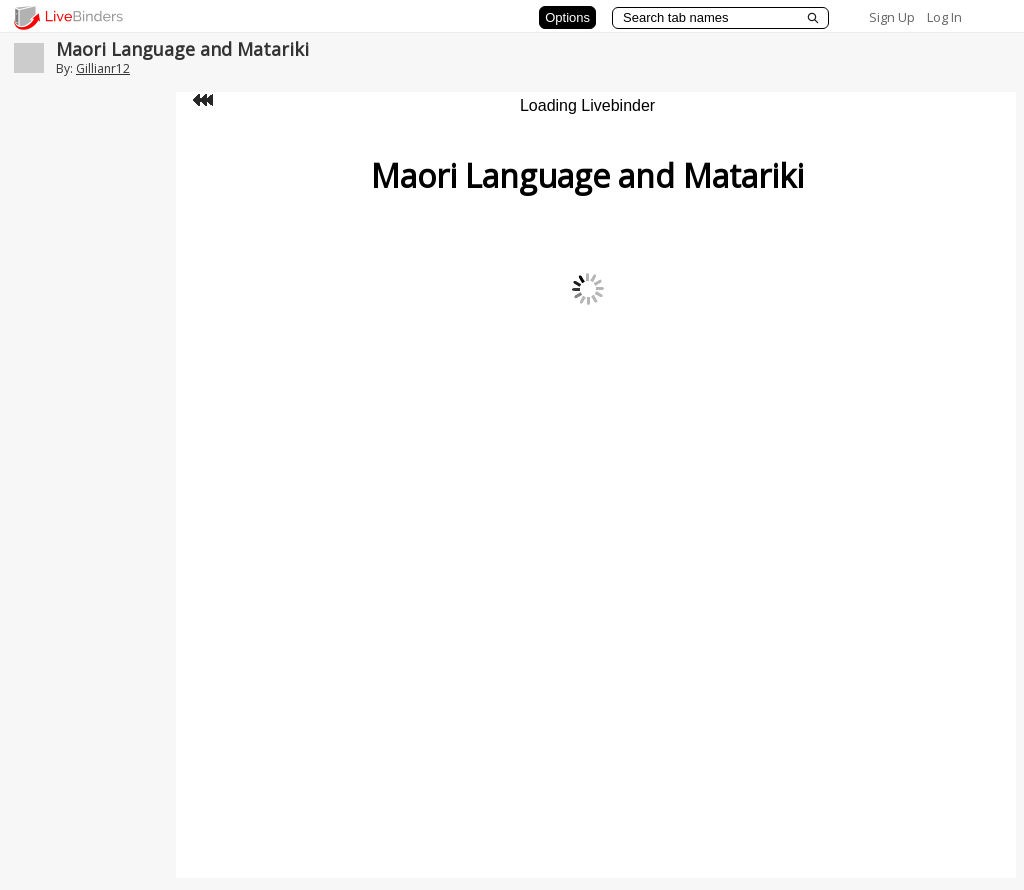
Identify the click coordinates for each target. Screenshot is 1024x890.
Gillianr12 (103, 68)
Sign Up (892, 17)
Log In (944, 17)
